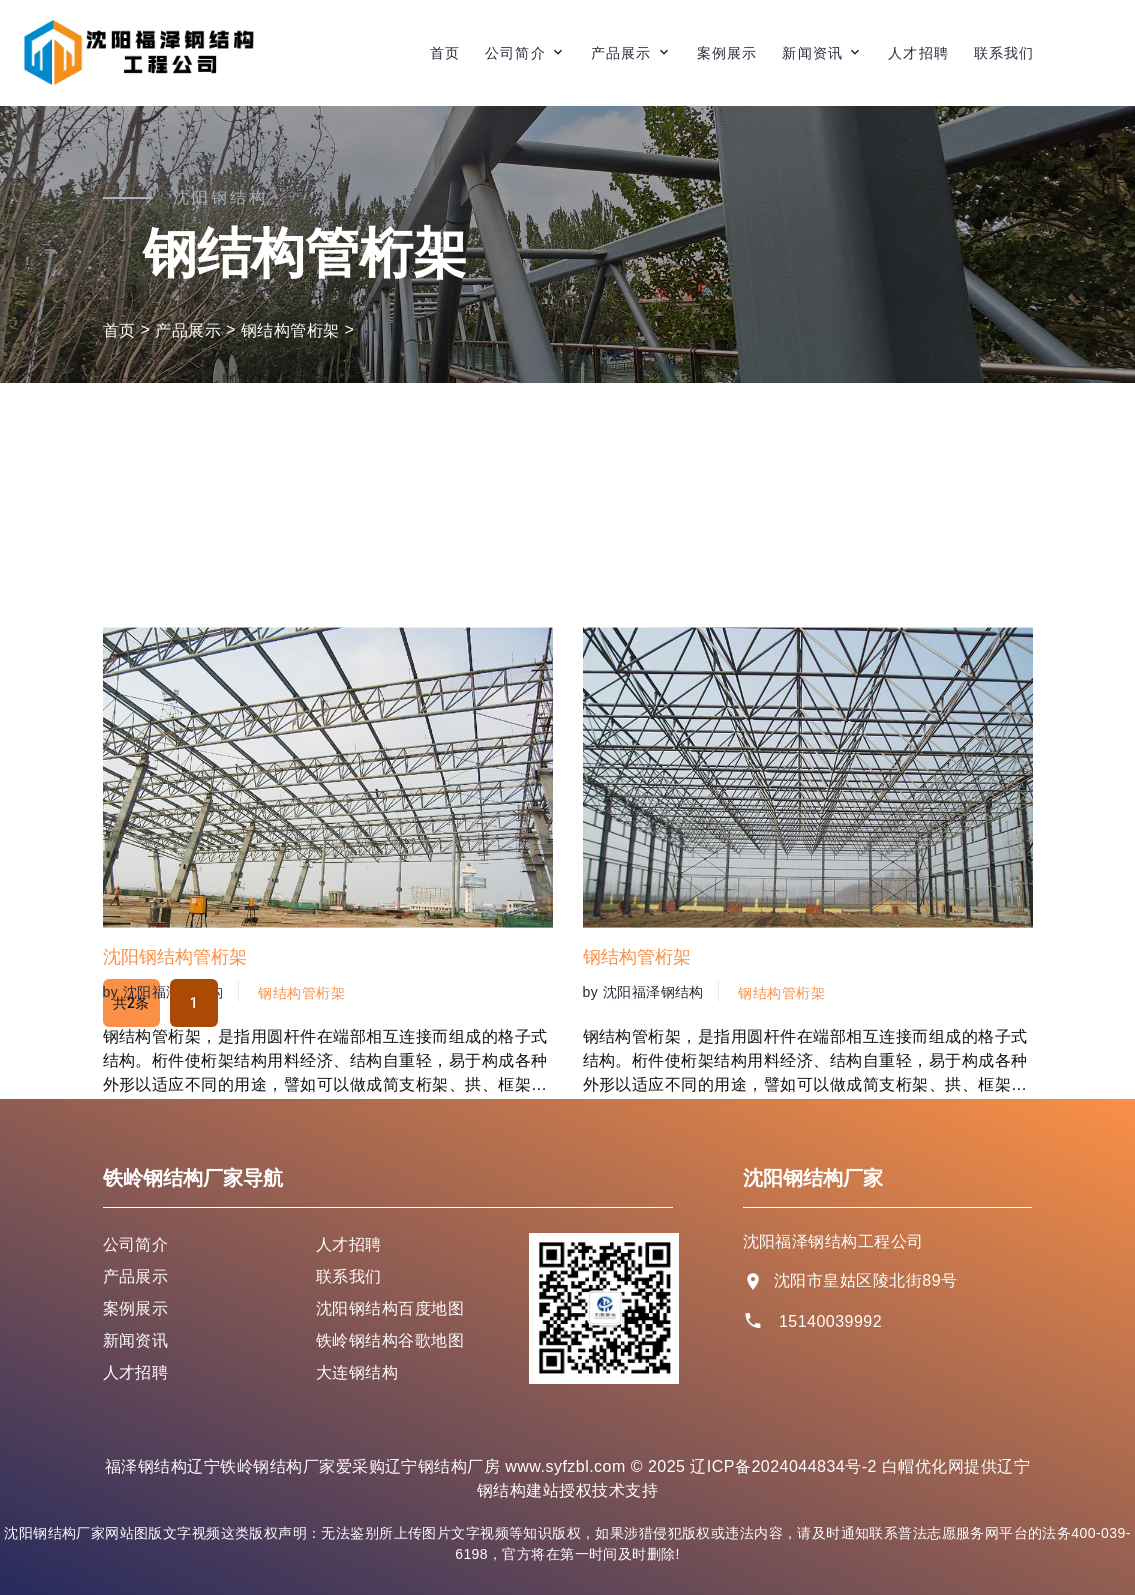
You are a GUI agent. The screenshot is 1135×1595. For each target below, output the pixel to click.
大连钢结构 (357, 1372)
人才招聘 (918, 53)
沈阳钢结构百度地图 (390, 1308)
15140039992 (830, 1321)
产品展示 (621, 53)
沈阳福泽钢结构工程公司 (833, 1241)
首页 (445, 53)
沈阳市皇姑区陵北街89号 (866, 1280)
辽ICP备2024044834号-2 (783, 1466)
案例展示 (727, 53)
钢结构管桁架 (290, 330)
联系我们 (1004, 53)
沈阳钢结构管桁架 (175, 1149)
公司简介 (515, 53)
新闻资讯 (812, 53)
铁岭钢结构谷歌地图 (390, 1340)
